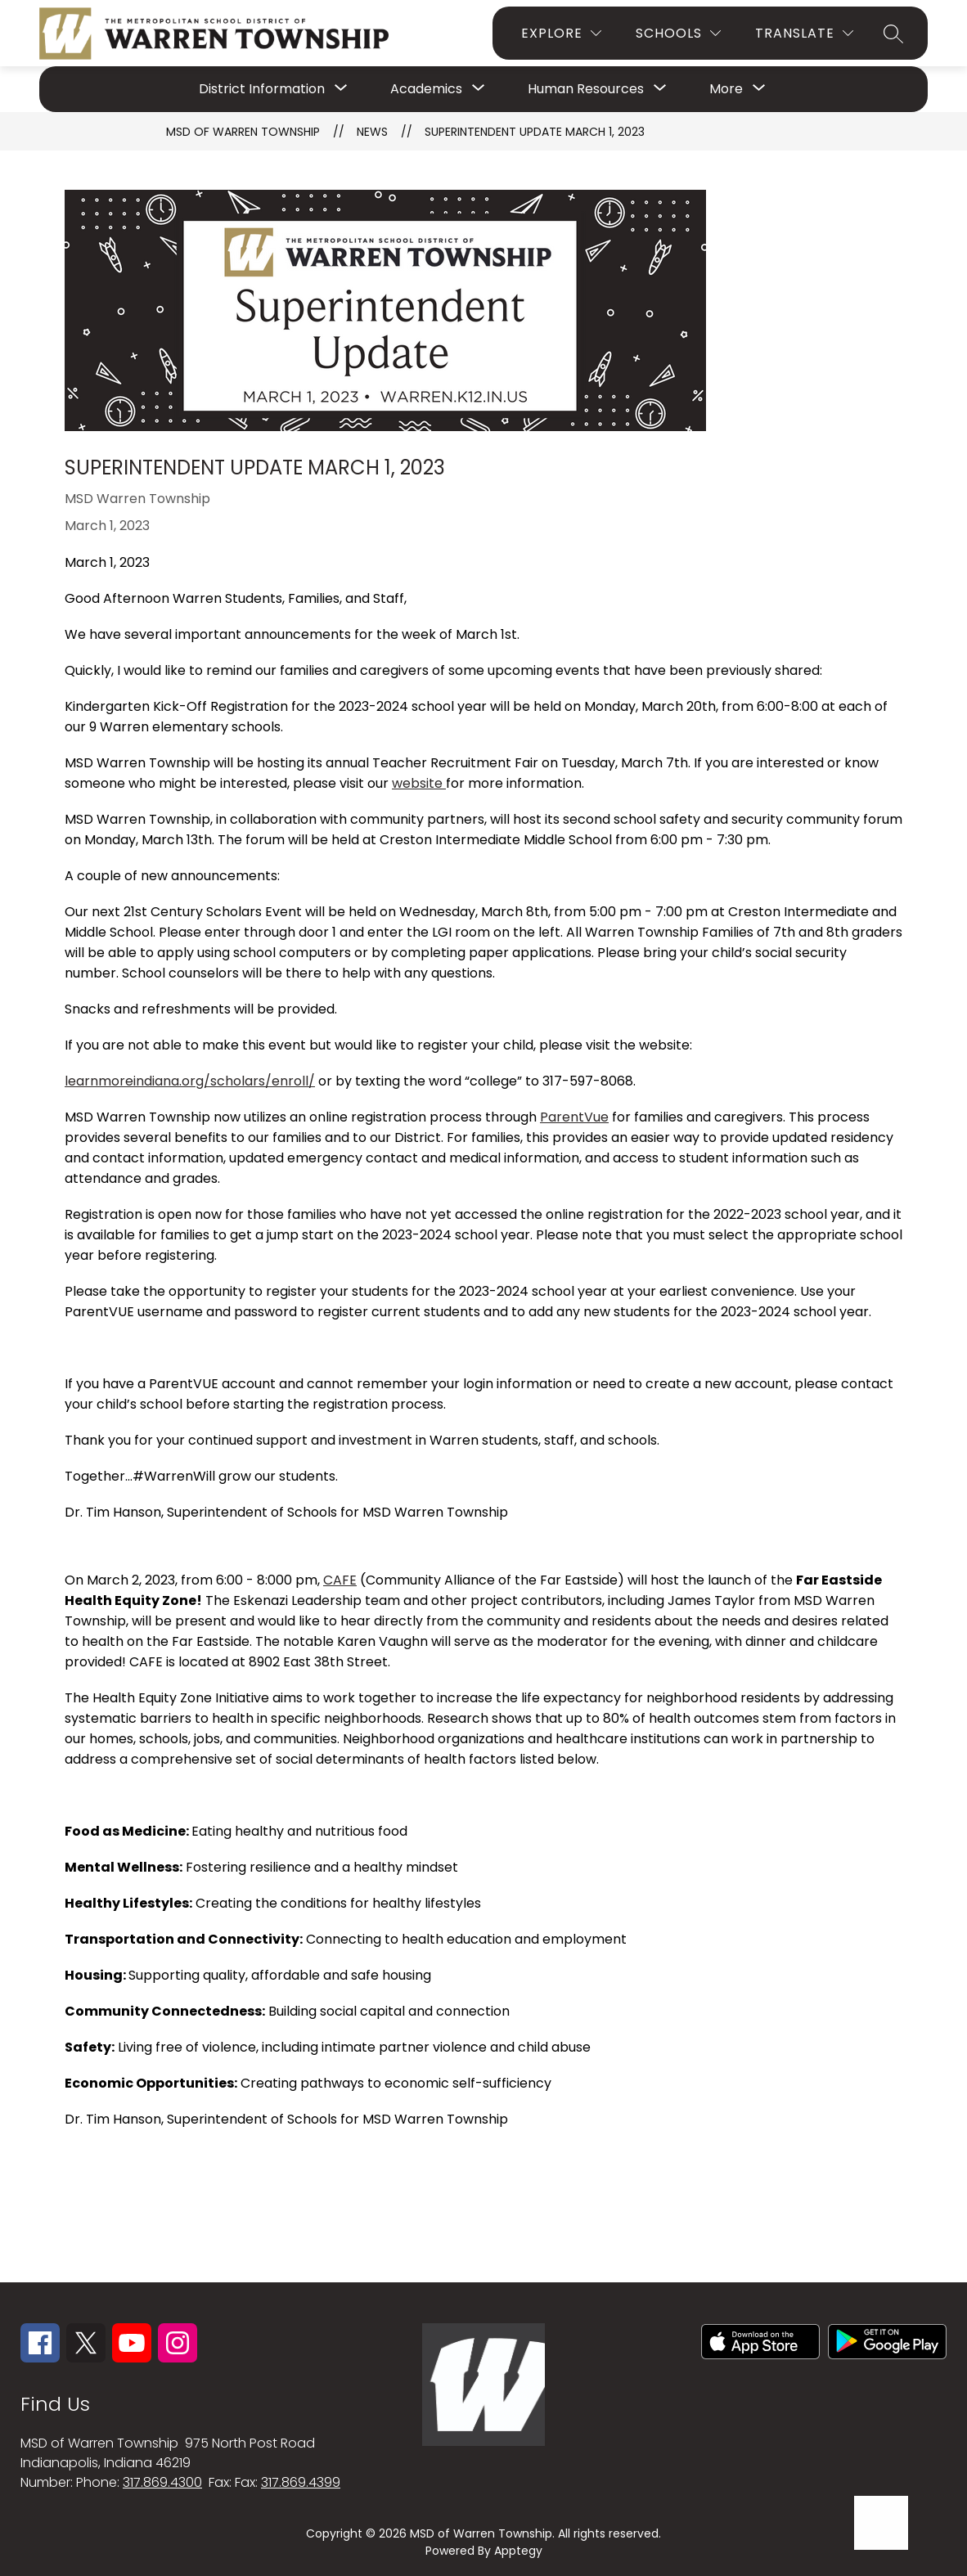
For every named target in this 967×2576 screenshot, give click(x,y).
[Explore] (561, 33)
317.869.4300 (162, 2482)
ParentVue (574, 1117)
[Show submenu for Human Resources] (586, 89)
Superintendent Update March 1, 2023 (535, 132)
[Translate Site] (804, 33)
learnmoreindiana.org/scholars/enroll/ (190, 1081)
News (372, 132)
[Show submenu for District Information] (262, 89)
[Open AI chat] (881, 2523)
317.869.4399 (300, 2482)
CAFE (340, 1580)
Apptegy (518, 2550)
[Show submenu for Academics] (426, 89)
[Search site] (893, 33)
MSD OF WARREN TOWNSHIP (243, 132)
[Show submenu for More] (726, 89)
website (419, 783)
